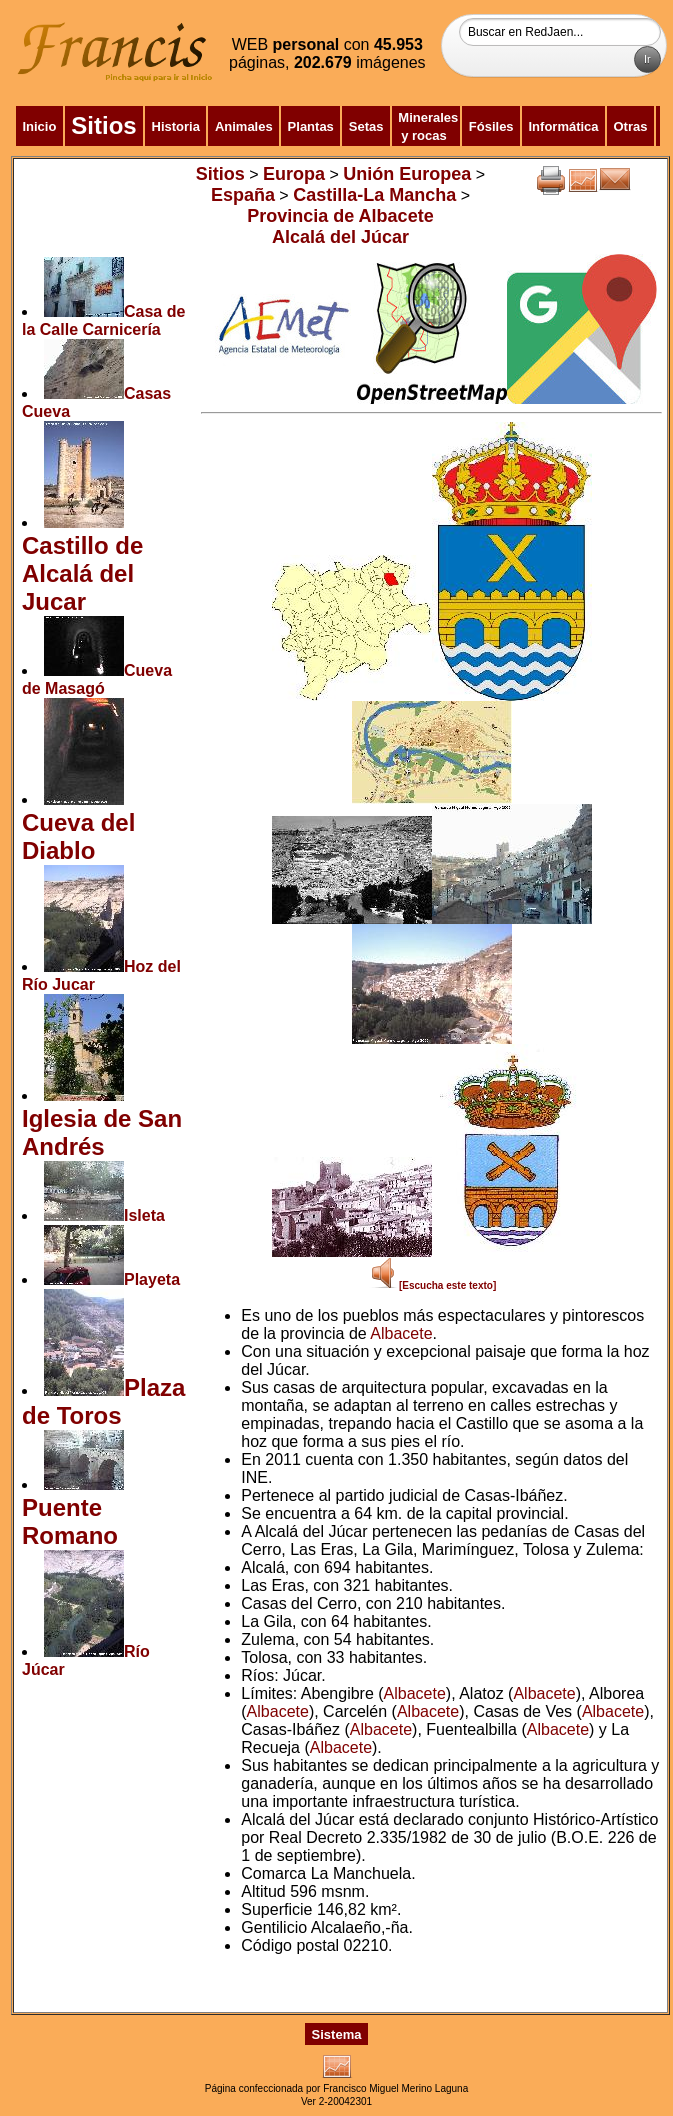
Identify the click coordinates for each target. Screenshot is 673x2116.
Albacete (401, 1333)
